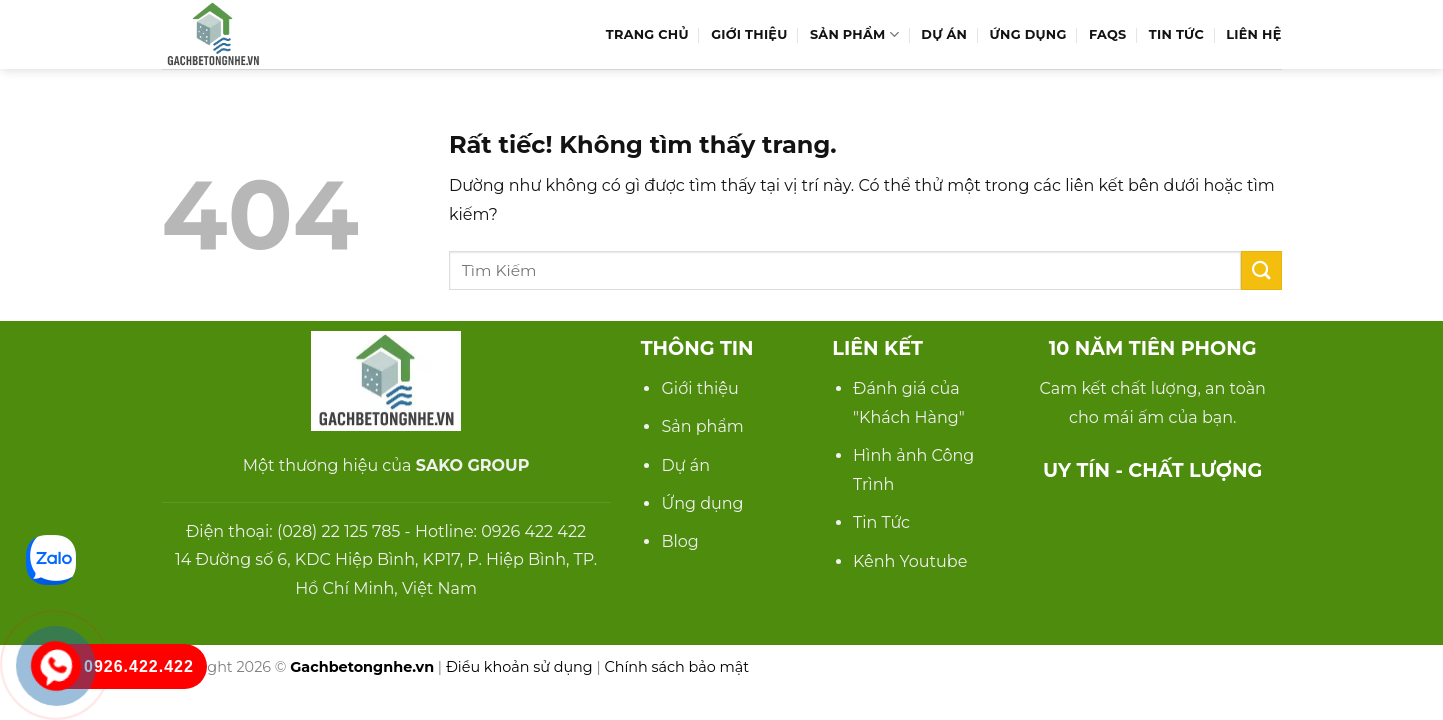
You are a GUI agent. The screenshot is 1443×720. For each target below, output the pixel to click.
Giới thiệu (699, 388)
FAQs (1107, 34)
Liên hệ (1253, 34)
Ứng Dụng (1028, 34)
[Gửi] (1261, 270)
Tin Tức (1176, 34)
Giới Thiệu (749, 34)
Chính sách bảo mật (676, 667)
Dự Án (944, 34)
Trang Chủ (647, 34)
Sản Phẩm (854, 34)
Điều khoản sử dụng (519, 667)
